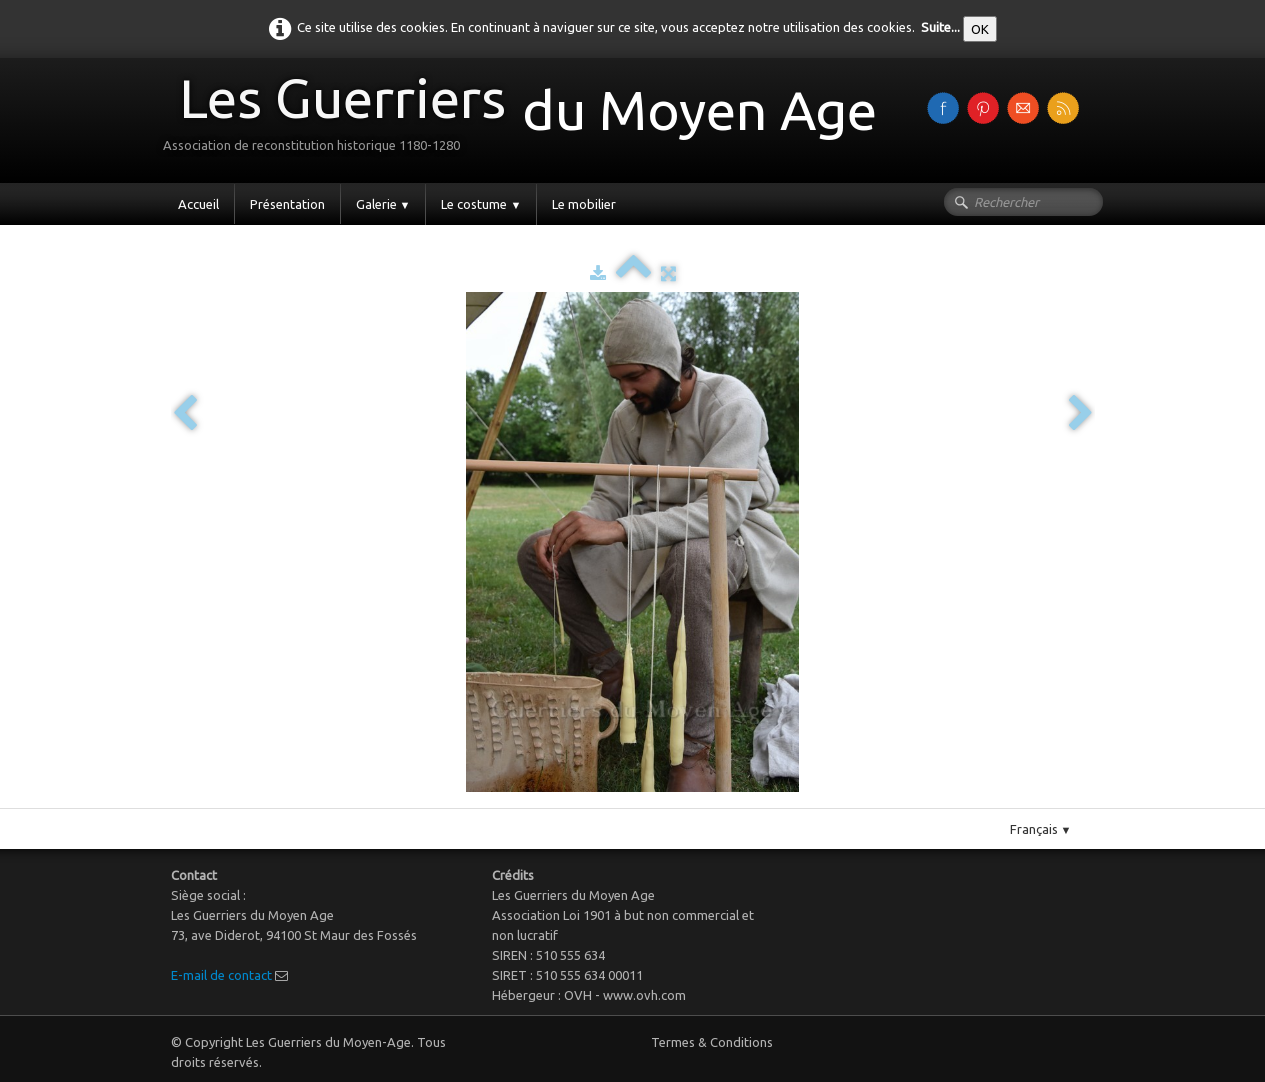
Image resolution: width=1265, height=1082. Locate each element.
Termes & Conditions (712, 1042)
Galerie (383, 204)
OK (980, 29)
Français (1041, 829)
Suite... (940, 27)
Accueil (198, 204)
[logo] (527, 118)
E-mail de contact (221, 975)
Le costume (481, 204)
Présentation (287, 204)
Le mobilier (584, 204)
